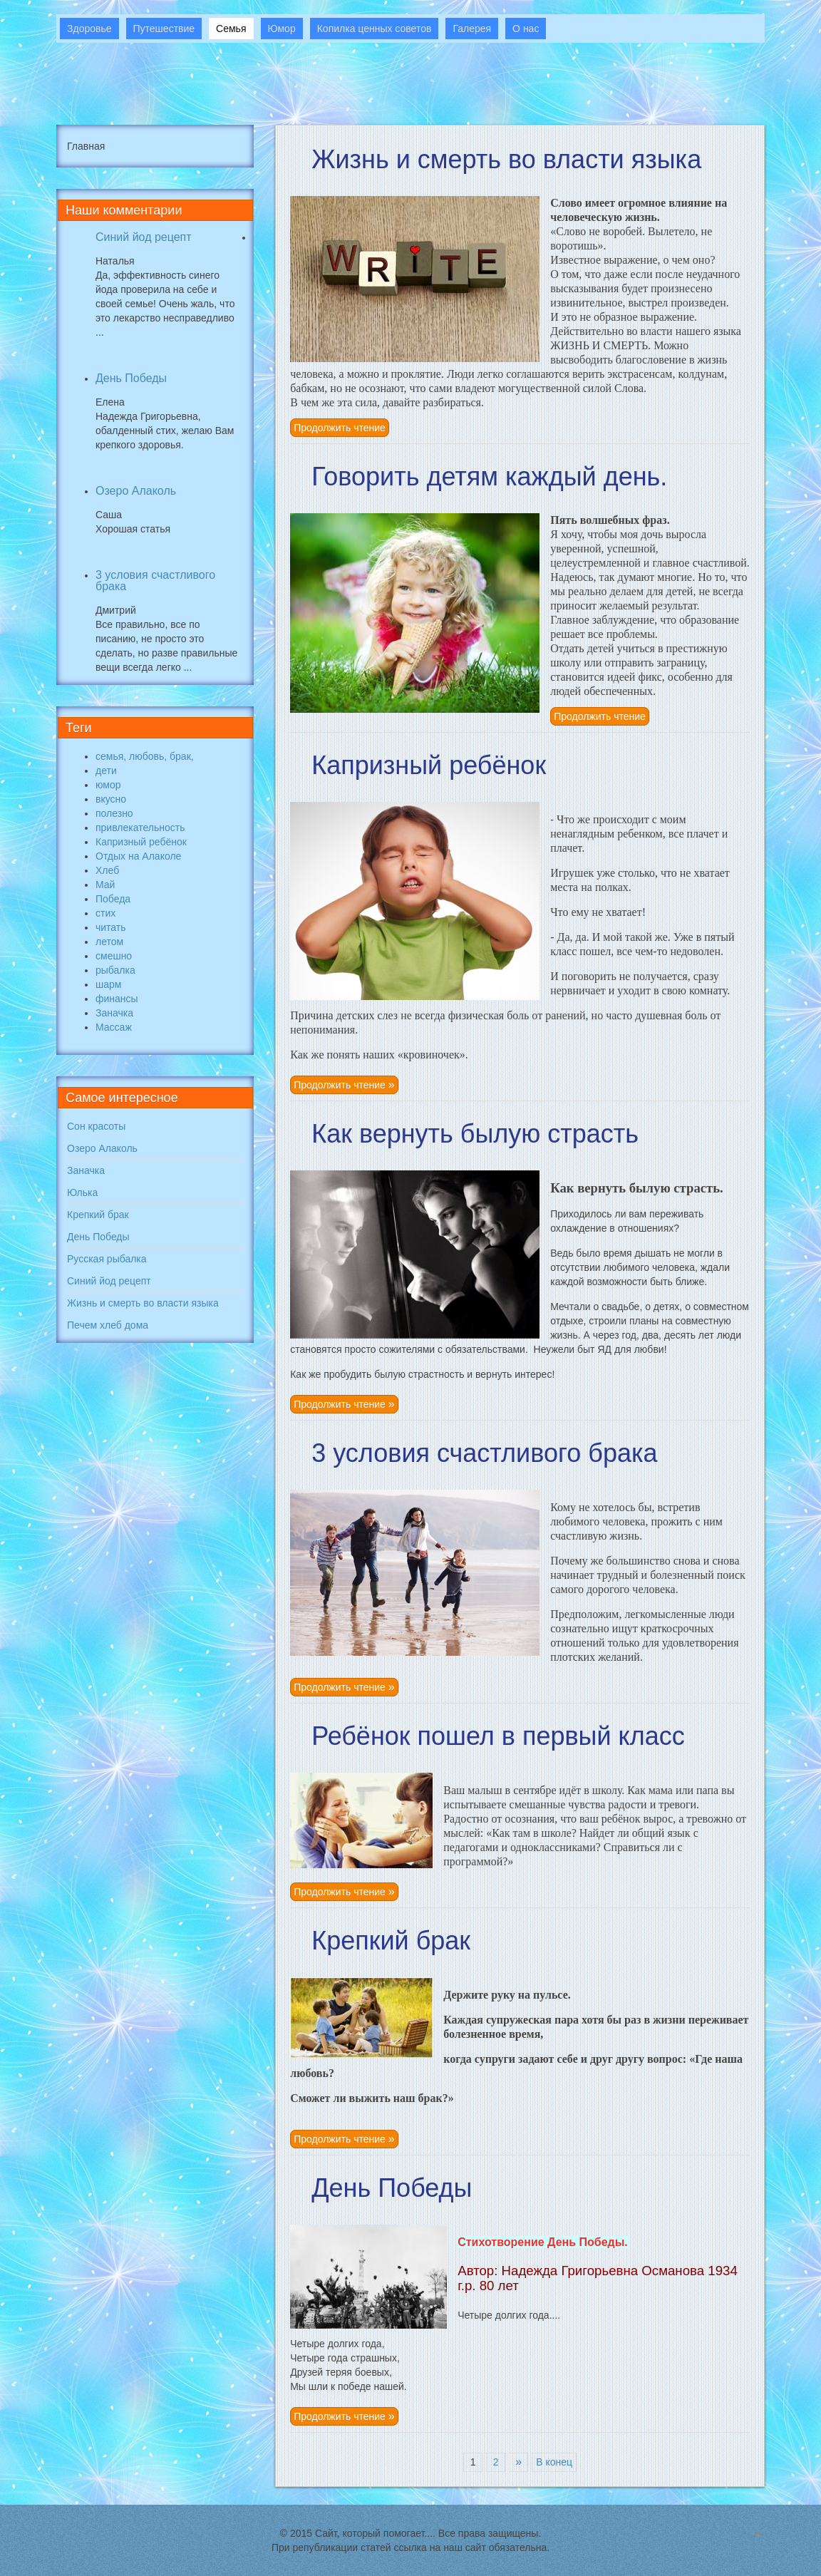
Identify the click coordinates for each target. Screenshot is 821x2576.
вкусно (110, 799)
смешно (113, 956)
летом (109, 941)
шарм (108, 984)
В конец (554, 2462)
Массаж (113, 1027)
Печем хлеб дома (107, 1325)
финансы (116, 998)
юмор (108, 784)
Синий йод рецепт (143, 237)
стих (105, 913)
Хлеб (107, 870)
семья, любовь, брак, (144, 756)
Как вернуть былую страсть (475, 1133)
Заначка (114, 1013)
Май (105, 884)
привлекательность (140, 827)
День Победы (391, 2188)
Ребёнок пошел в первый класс (498, 1736)
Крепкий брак (390, 1940)
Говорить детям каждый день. (489, 476)
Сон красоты (96, 1126)
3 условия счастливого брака (484, 1453)
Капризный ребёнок (428, 765)
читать (110, 927)
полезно (114, 813)
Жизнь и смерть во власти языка (506, 159)
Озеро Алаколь (135, 491)
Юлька (82, 1192)
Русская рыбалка (107, 1258)
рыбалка (115, 970)
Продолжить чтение (340, 427)
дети (106, 770)
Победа (112, 899)
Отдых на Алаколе (138, 856)
